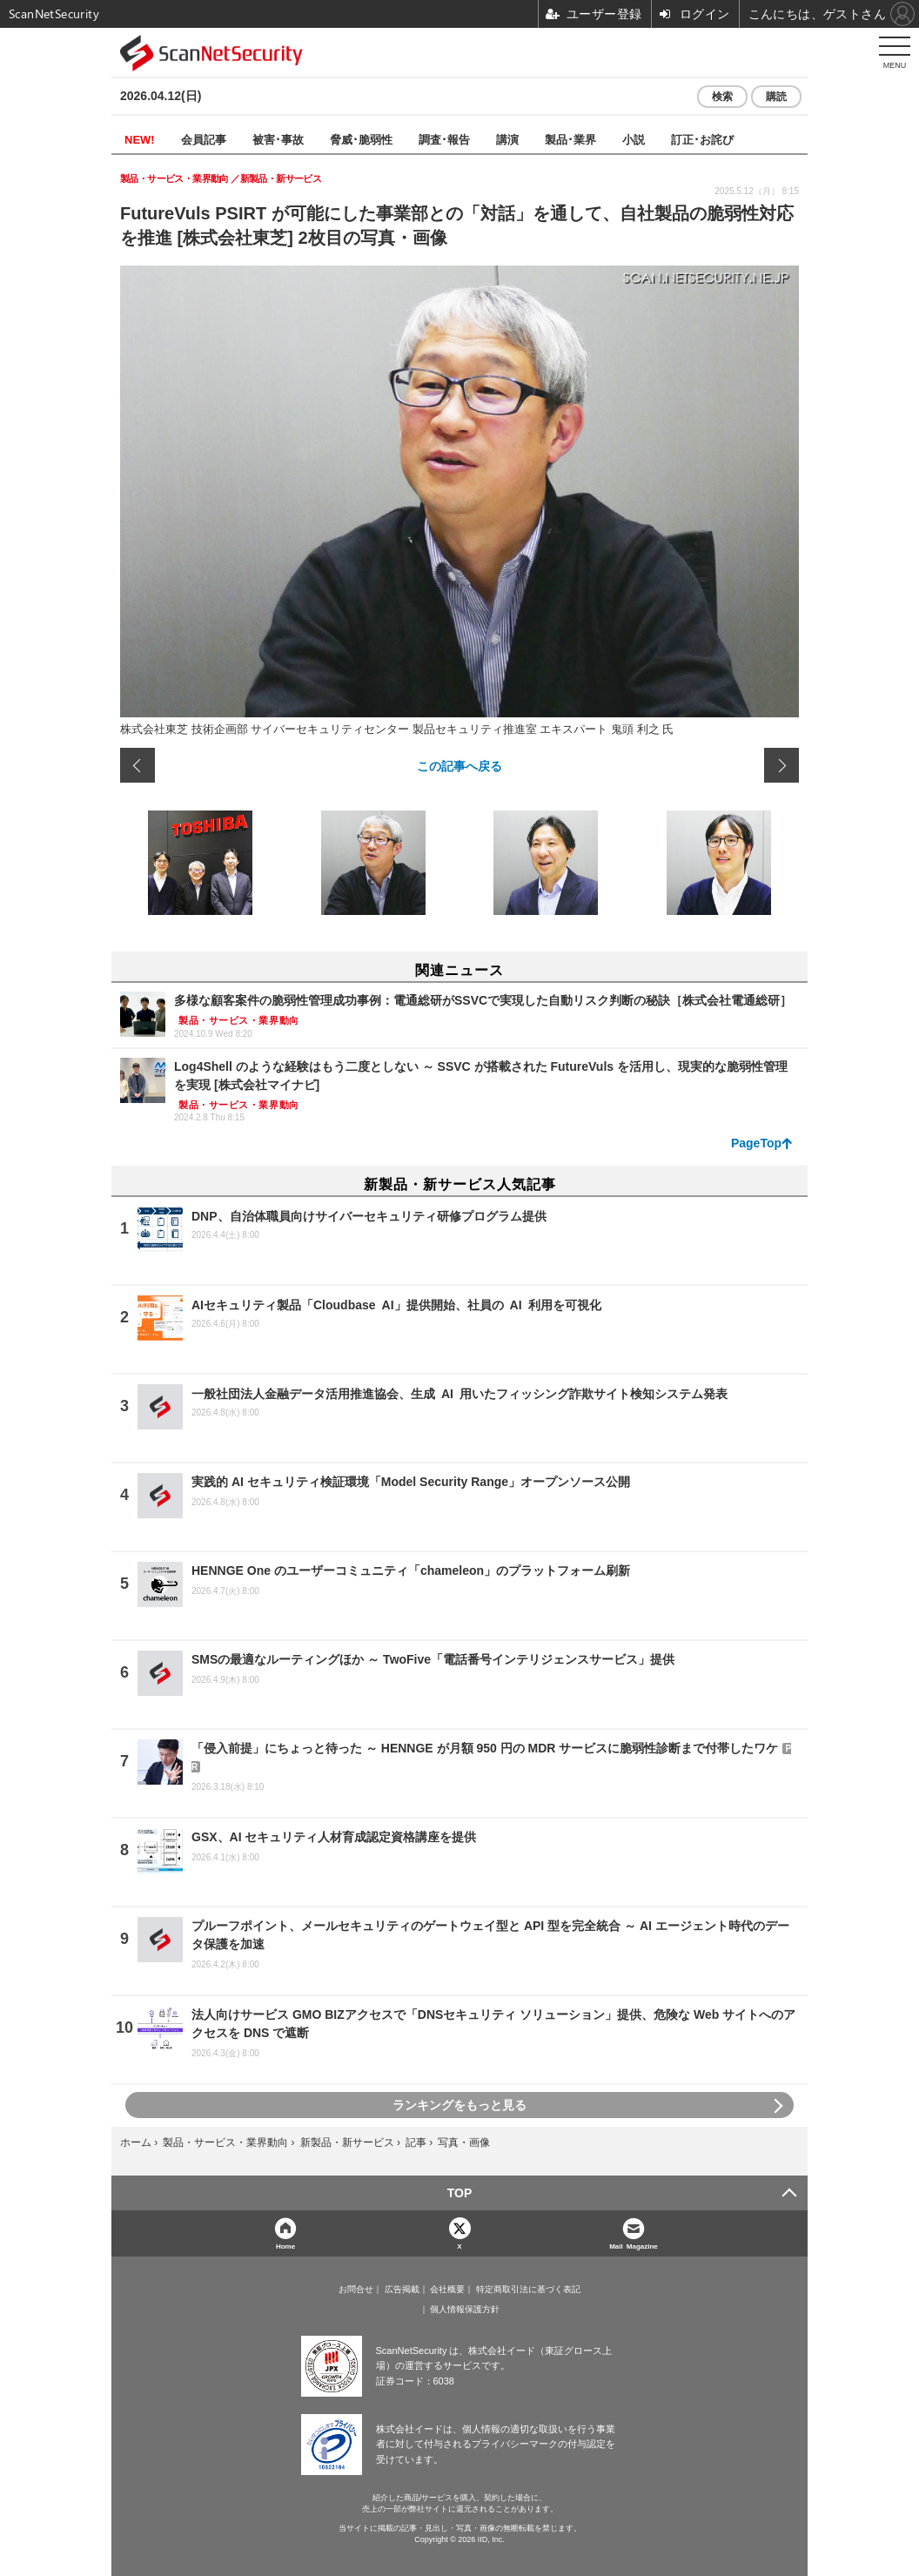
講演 (507, 139)
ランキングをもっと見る (459, 2105)
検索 (722, 97)
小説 (633, 139)
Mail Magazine (633, 2246)
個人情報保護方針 (465, 2309)
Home (285, 2246)
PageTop (756, 1143)
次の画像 (781, 765)
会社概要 (447, 2289)
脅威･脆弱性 (361, 139)
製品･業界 (570, 139)
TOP (460, 2193)
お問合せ (356, 2289)
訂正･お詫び (702, 139)
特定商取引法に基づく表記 (528, 2289)
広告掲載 (402, 2289)
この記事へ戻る (459, 765)
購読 (776, 97)
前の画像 (137, 765)
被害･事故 (278, 139)
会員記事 (203, 139)
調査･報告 (444, 139)
